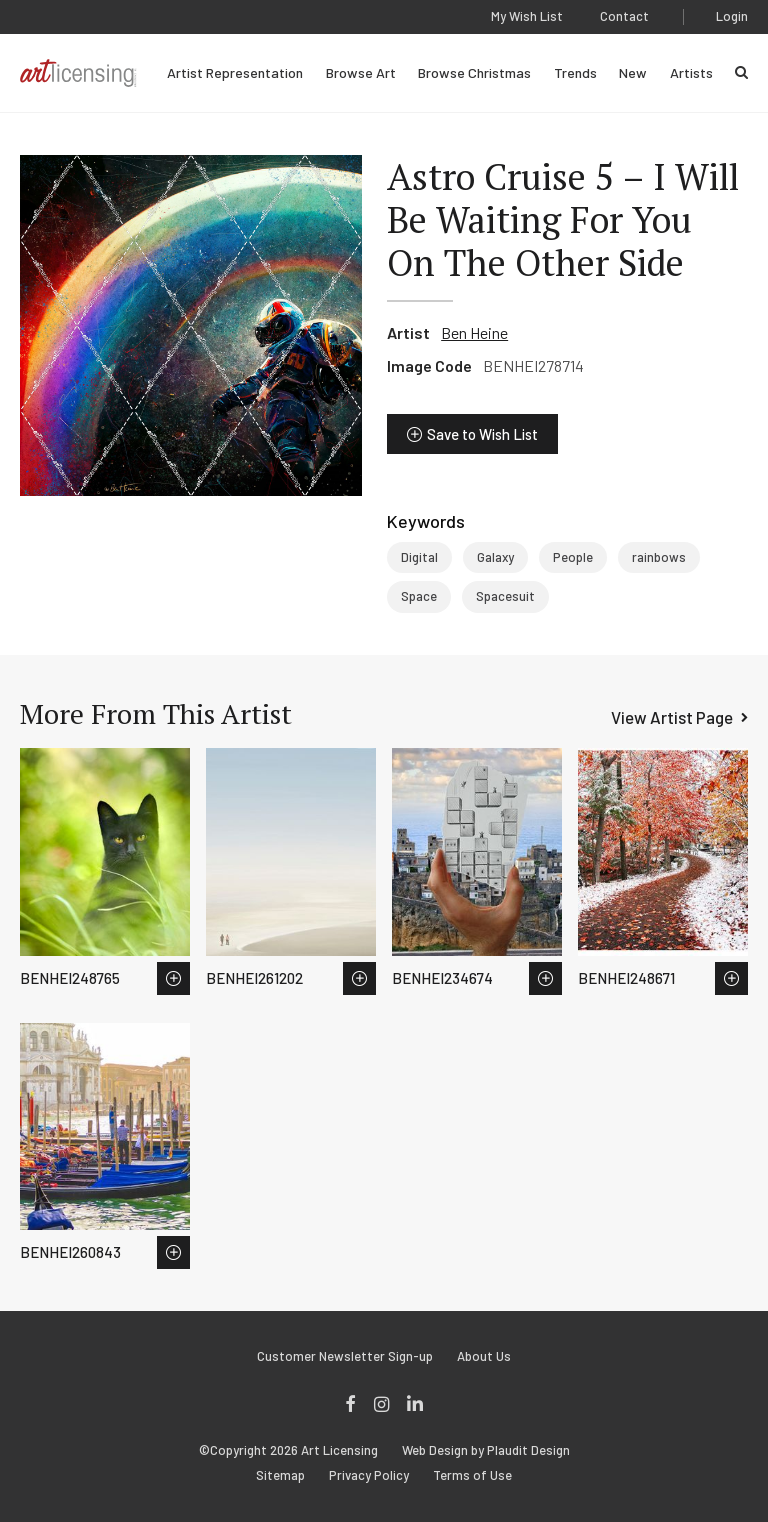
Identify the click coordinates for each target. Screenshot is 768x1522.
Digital (419, 557)
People (573, 557)
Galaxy (495, 557)
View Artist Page (672, 717)
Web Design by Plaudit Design (486, 1450)
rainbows (659, 557)
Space (419, 596)
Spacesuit (505, 596)
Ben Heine (474, 332)
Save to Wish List (482, 434)
